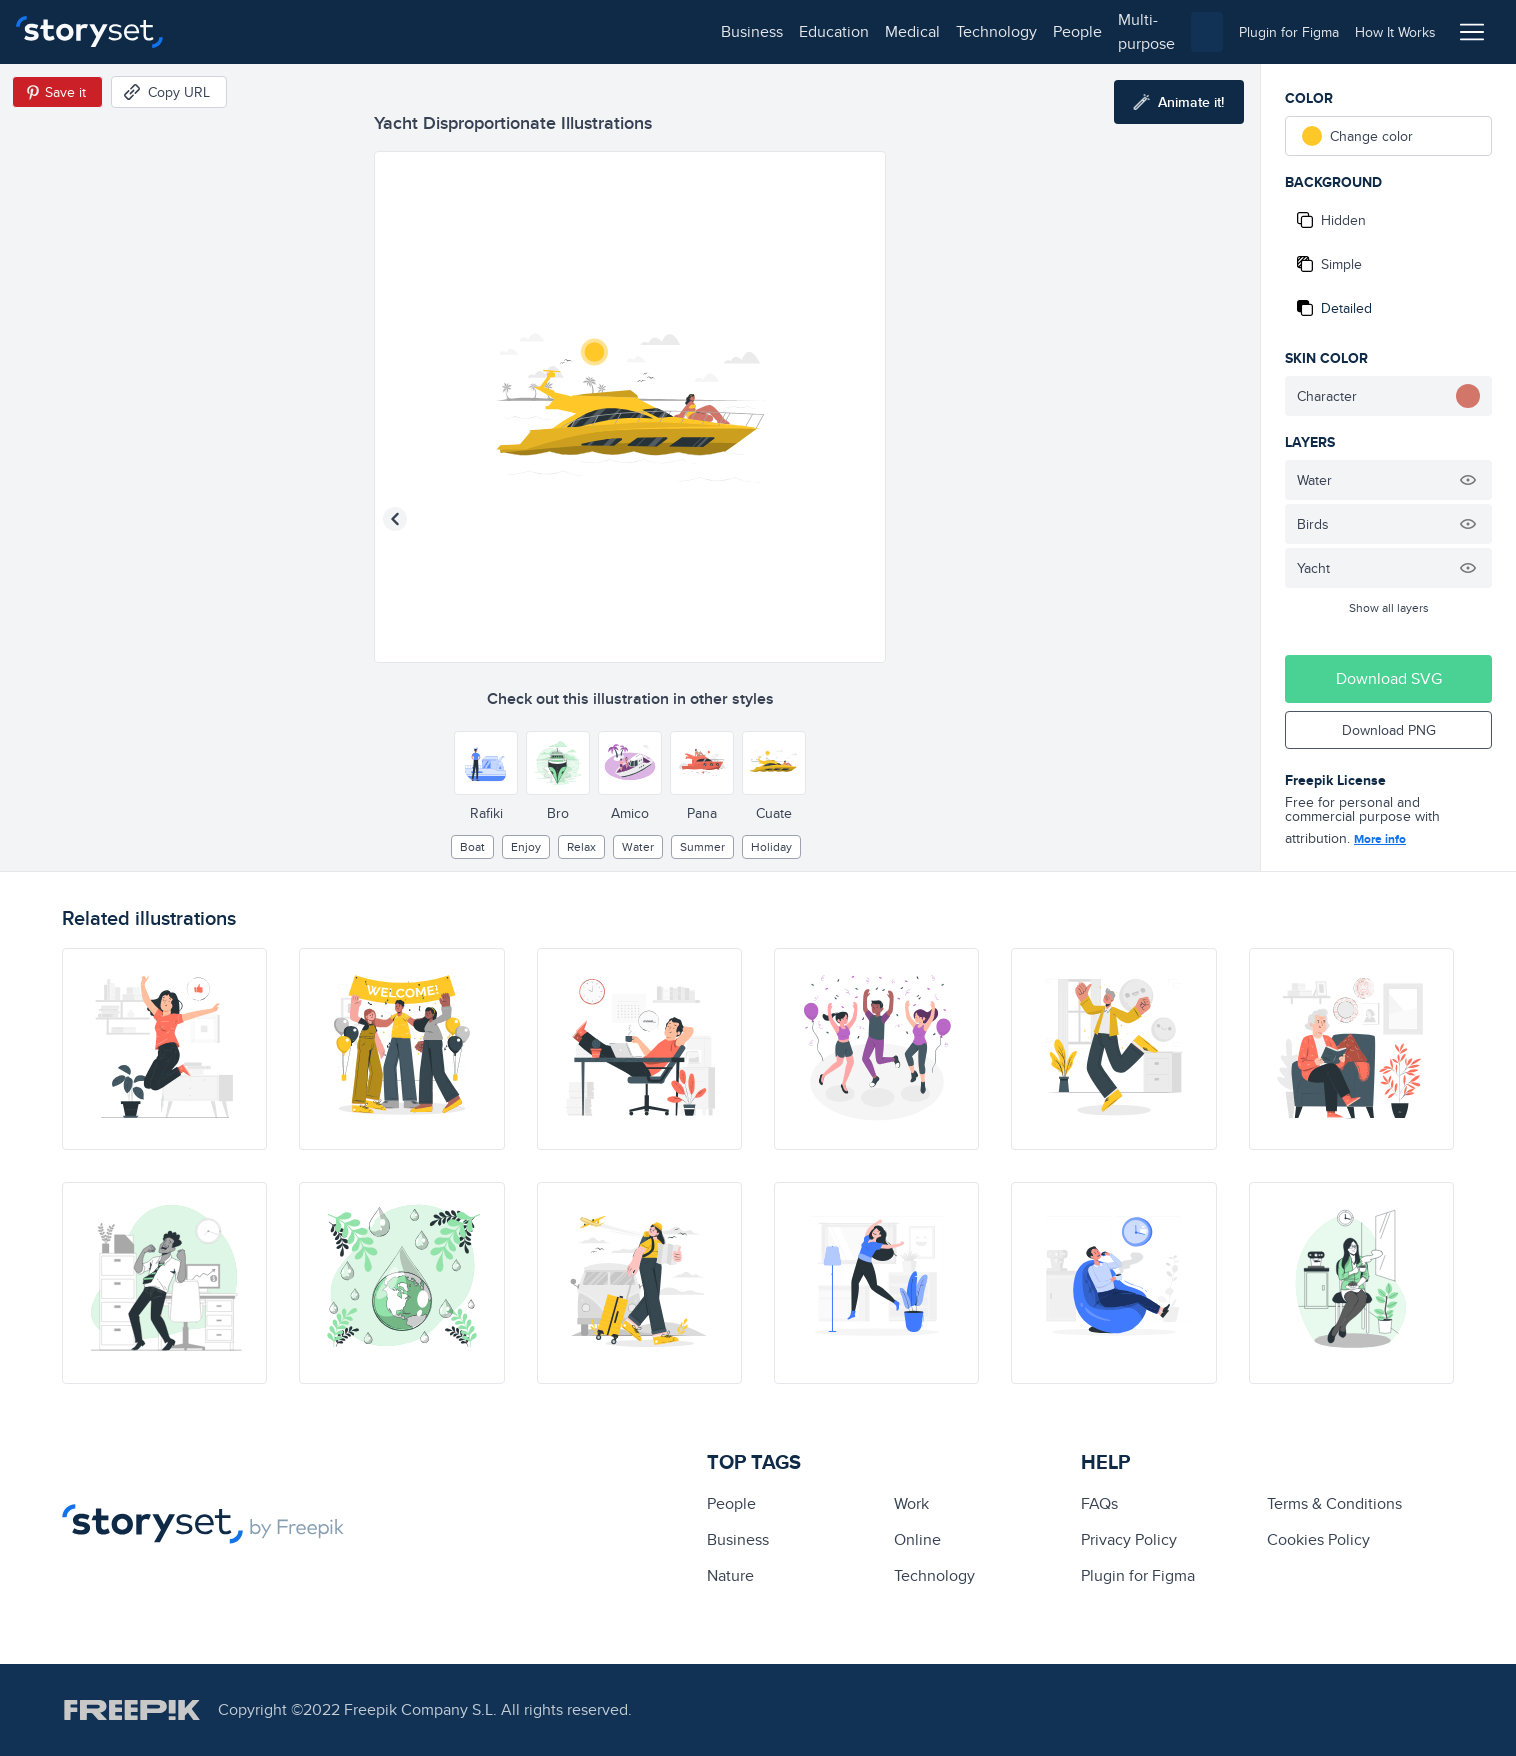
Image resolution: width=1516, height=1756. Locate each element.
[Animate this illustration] (1179, 102)
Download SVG (1389, 678)
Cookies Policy (1318, 1539)
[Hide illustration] (1468, 480)
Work (911, 1503)
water (638, 846)
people (551, 31)
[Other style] (486, 763)
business (226, 31)
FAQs (1099, 1503)
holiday (771, 846)
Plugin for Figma (1138, 1575)
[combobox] (964, 32)
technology (470, 31)
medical (386, 31)
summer (702, 846)
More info (1380, 839)
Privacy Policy (1129, 1539)
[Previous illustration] (395, 519)
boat (472, 846)
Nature (730, 1575)
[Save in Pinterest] (57, 92)
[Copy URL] (169, 92)
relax (581, 846)
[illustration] (164, 1049)
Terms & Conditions (1334, 1503)
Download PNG (1389, 730)
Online (917, 1539)
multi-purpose (640, 31)
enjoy (526, 846)
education (308, 31)
